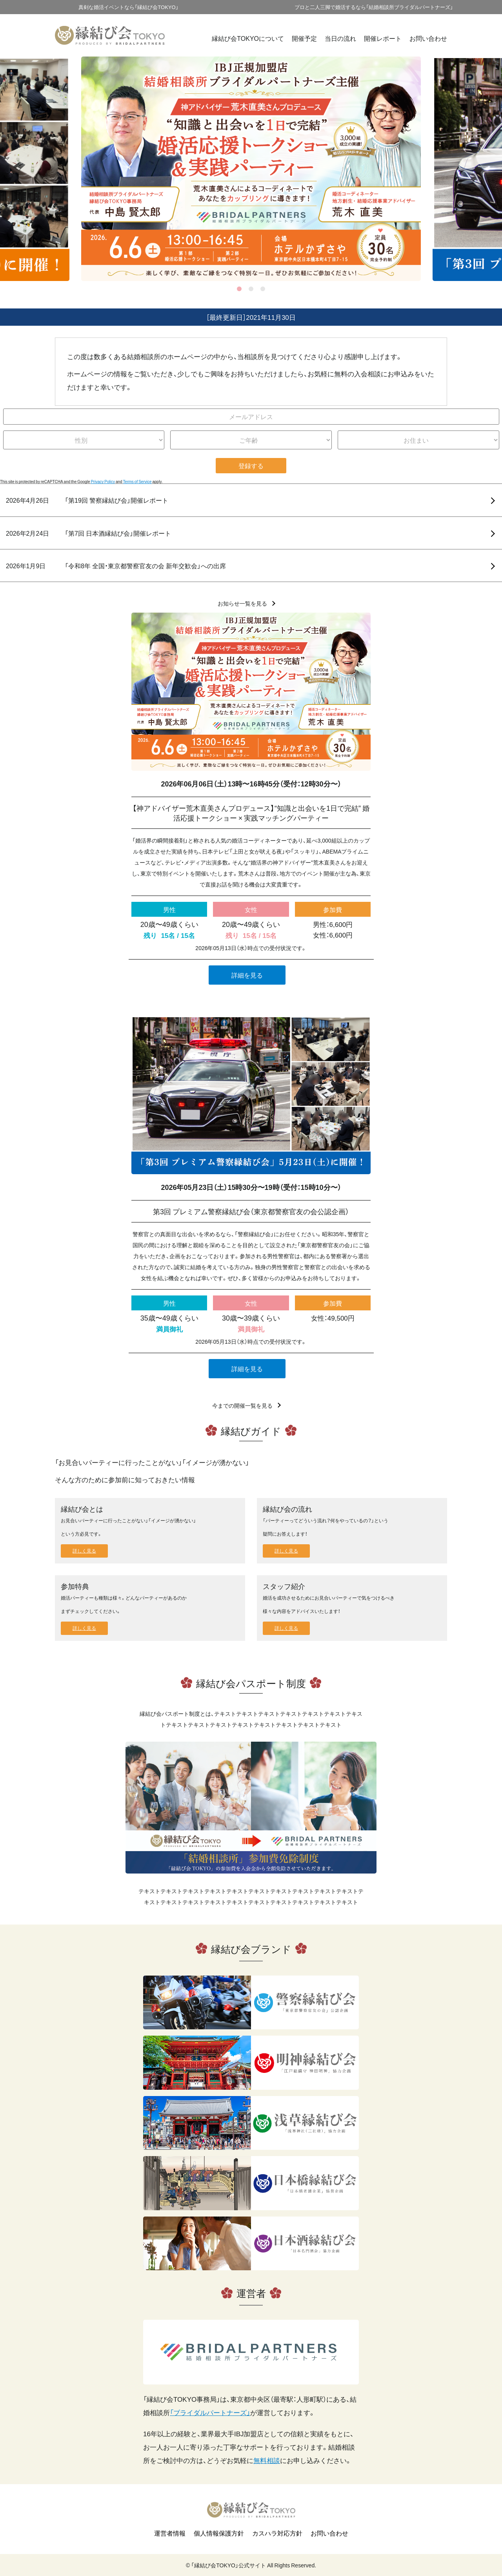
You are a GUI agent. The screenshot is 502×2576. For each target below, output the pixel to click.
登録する (251, 465)
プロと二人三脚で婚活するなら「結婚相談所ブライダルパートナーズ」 (374, 7)
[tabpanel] (251, 169)
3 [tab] (263, 289)
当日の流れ (340, 38)
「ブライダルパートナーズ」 (210, 2412)
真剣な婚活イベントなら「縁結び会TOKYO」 (128, 7)
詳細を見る (247, 975)
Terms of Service (137, 481)
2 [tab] (251, 289)
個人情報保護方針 (219, 2533)
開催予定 (304, 38)
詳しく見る (84, 1550)
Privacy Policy (103, 481)
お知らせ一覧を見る (242, 603)
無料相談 (266, 2460)
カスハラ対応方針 (277, 2533)
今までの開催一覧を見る (242, 1405)
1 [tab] (239, 289)
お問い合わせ (428, 38)
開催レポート (383, 38)
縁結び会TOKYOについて (248, 38)
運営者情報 (170, 2533)
